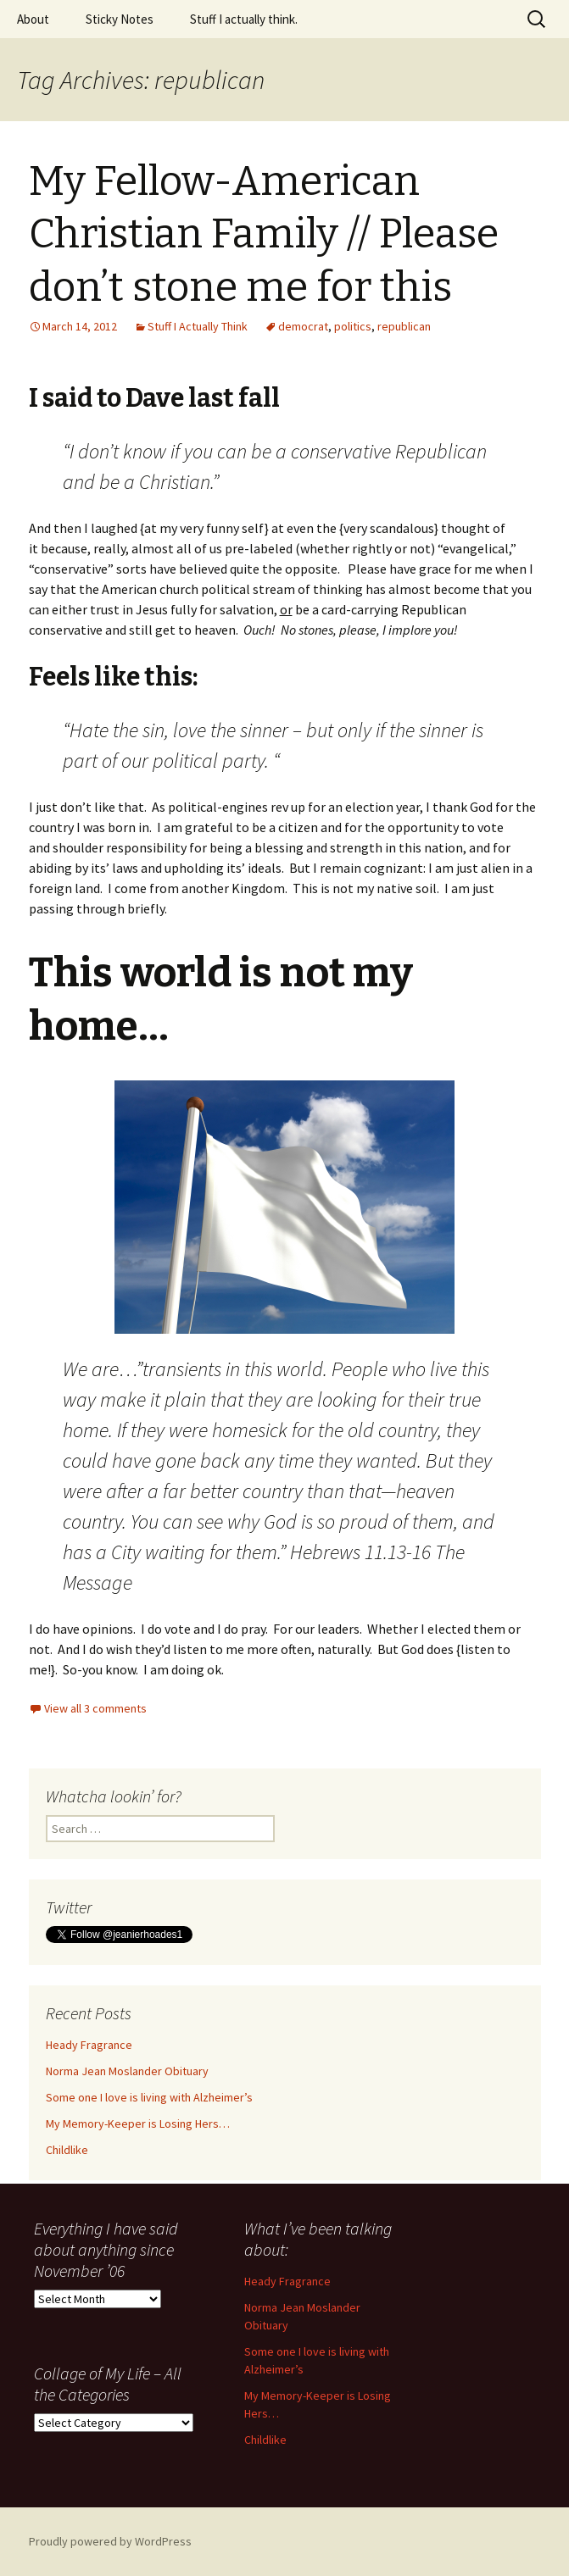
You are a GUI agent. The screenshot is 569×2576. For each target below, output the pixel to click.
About (33, 19)
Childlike (67, 2149)
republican (404, 326)
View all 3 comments (95, 1708)
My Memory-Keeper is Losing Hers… (138, 2123)
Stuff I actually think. (244, 19)
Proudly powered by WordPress (110, 2541)
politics (352, 326)
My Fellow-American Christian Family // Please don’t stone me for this (264, 234)
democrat (303, 326)
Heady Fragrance (89, 2044)
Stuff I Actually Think (198, 326)
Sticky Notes (119, 19)
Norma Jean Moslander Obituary (127, 2071)
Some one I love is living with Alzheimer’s (149, 2097)
